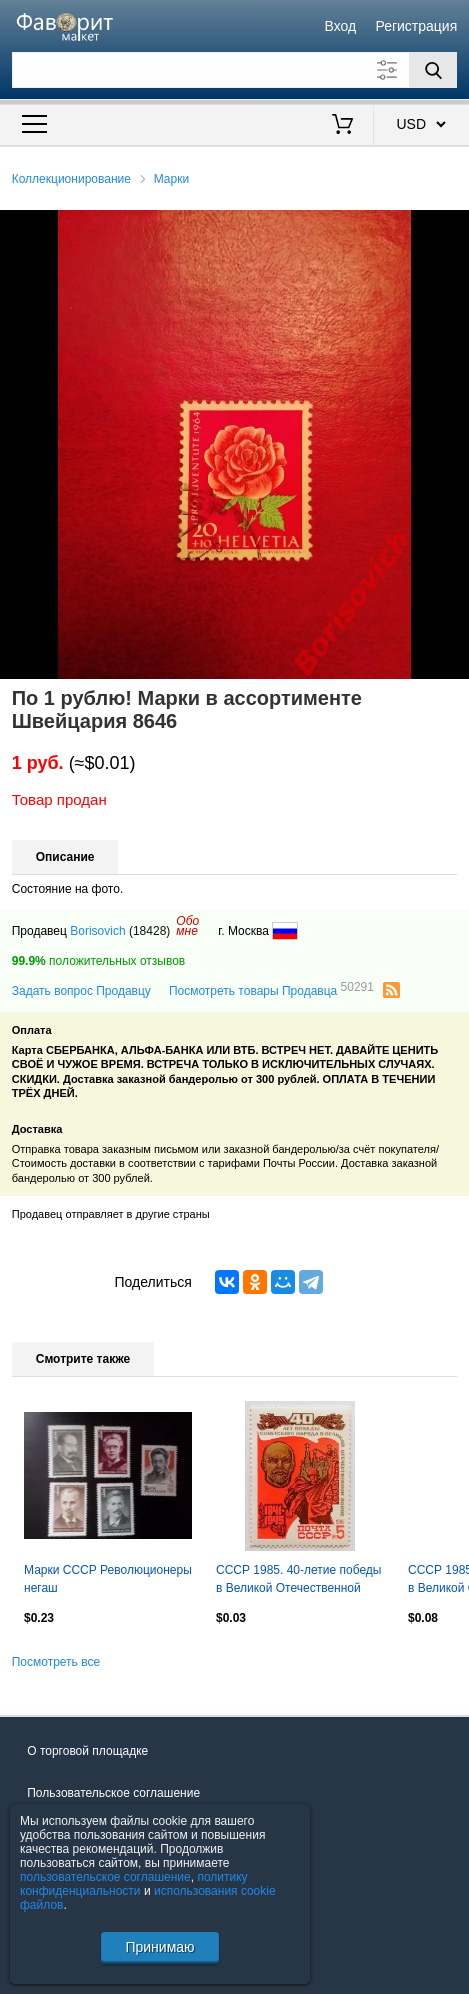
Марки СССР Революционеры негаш (108, 1579)
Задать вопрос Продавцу (81, 991)
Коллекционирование (71, 179)
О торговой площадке (87, 1751)
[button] (451, 228)
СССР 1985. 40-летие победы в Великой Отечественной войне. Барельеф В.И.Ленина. (298, 1581)
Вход (341, 26)
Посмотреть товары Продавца (271, 990)
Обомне (187, 926)
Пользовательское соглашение (113, 1793)
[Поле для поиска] (235, 70)
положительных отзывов (98, 961)
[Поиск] (433, 70)
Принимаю (159, 1947)
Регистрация (416, 26)
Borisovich (97, 931)
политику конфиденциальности (134, 1884)
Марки (171, 179)
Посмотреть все (56, 1662)
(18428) (149, 931)
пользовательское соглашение (105, 1877)
